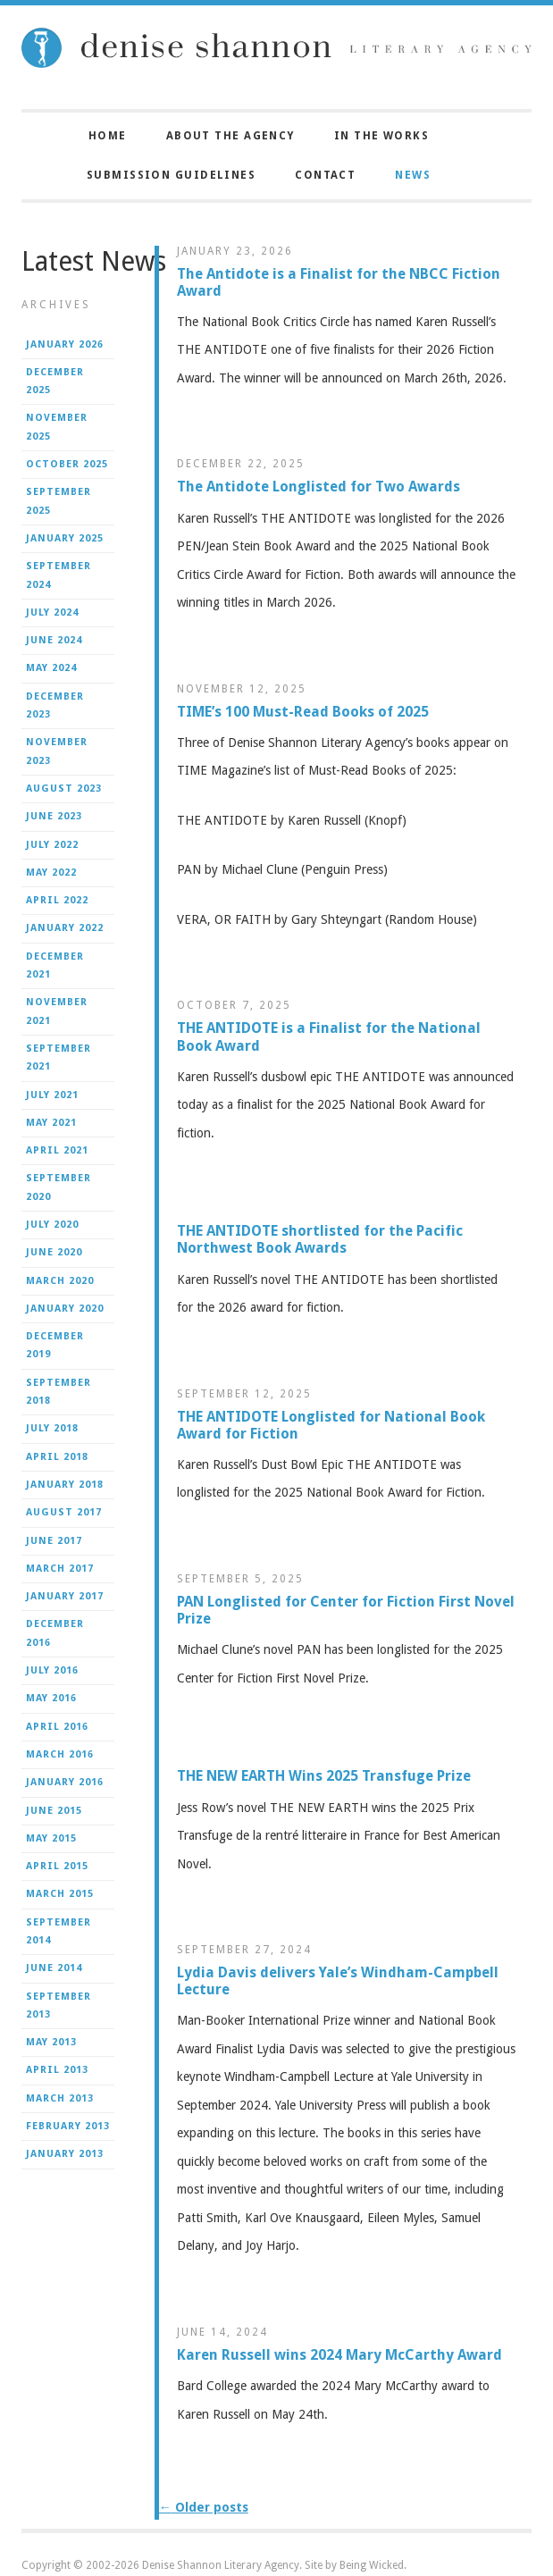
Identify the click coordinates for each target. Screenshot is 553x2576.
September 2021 (58, 1057)
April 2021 (57, 1150)
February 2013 (68, 2126)
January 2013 (65, 2154)
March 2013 (60, 2098)
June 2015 (54, 1811)
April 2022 (57, 900)
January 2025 (65, 538)
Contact (325, 175)
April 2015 (57, 1866)
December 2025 (55, 381)
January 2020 (65, 1308)
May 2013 (51, 2042)
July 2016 (52, 1670)
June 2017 (54, 1541)
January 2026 (65, 344)
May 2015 (51, 1838)
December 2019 (55, 1345)
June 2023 (54, 816)
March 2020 (60, 1281)
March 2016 (60, 1754)
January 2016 (65, 1782)
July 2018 (52, 1428)
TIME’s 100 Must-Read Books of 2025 (303, 711)
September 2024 (58, 575)
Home (107, 136)
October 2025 (67, 464)
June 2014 (54, 1968)
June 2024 (54, 640)
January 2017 (65, 1596)
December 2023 (55, 705)
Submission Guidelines (171, 175)
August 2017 (64, 1512)
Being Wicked (371, 2565)
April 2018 (57, 1457)
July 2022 (52, 845)
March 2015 (60, 1894)
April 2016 (57, 1727)
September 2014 (58, 1931)
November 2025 (57, 426)
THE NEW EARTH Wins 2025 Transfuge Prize (324, 1775)
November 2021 (57, 1011)
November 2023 (57, 751)
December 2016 (55, 1633)
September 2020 (58, 1187)
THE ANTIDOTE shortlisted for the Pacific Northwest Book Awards (320, 1239)
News (413, 175)
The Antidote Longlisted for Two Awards (318, 486)
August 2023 (64, 788)
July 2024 (52, 612)
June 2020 (54, 1252)
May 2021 (51, 1123)
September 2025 (58, 501)
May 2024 (51, 668)
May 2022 (51, 872)
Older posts (203, 2507)
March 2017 (60, 1568)
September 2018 (58, 1391)
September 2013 (58, 2005)
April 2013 (57, 2070)
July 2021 (52, 1095)
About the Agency (230, 136)
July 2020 (52, 1224)
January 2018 (65, 1484)
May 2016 (51, 1698)
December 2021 (55, 965)
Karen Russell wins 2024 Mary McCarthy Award (339, 2354)
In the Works (381, 136)
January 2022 (65, 928)
